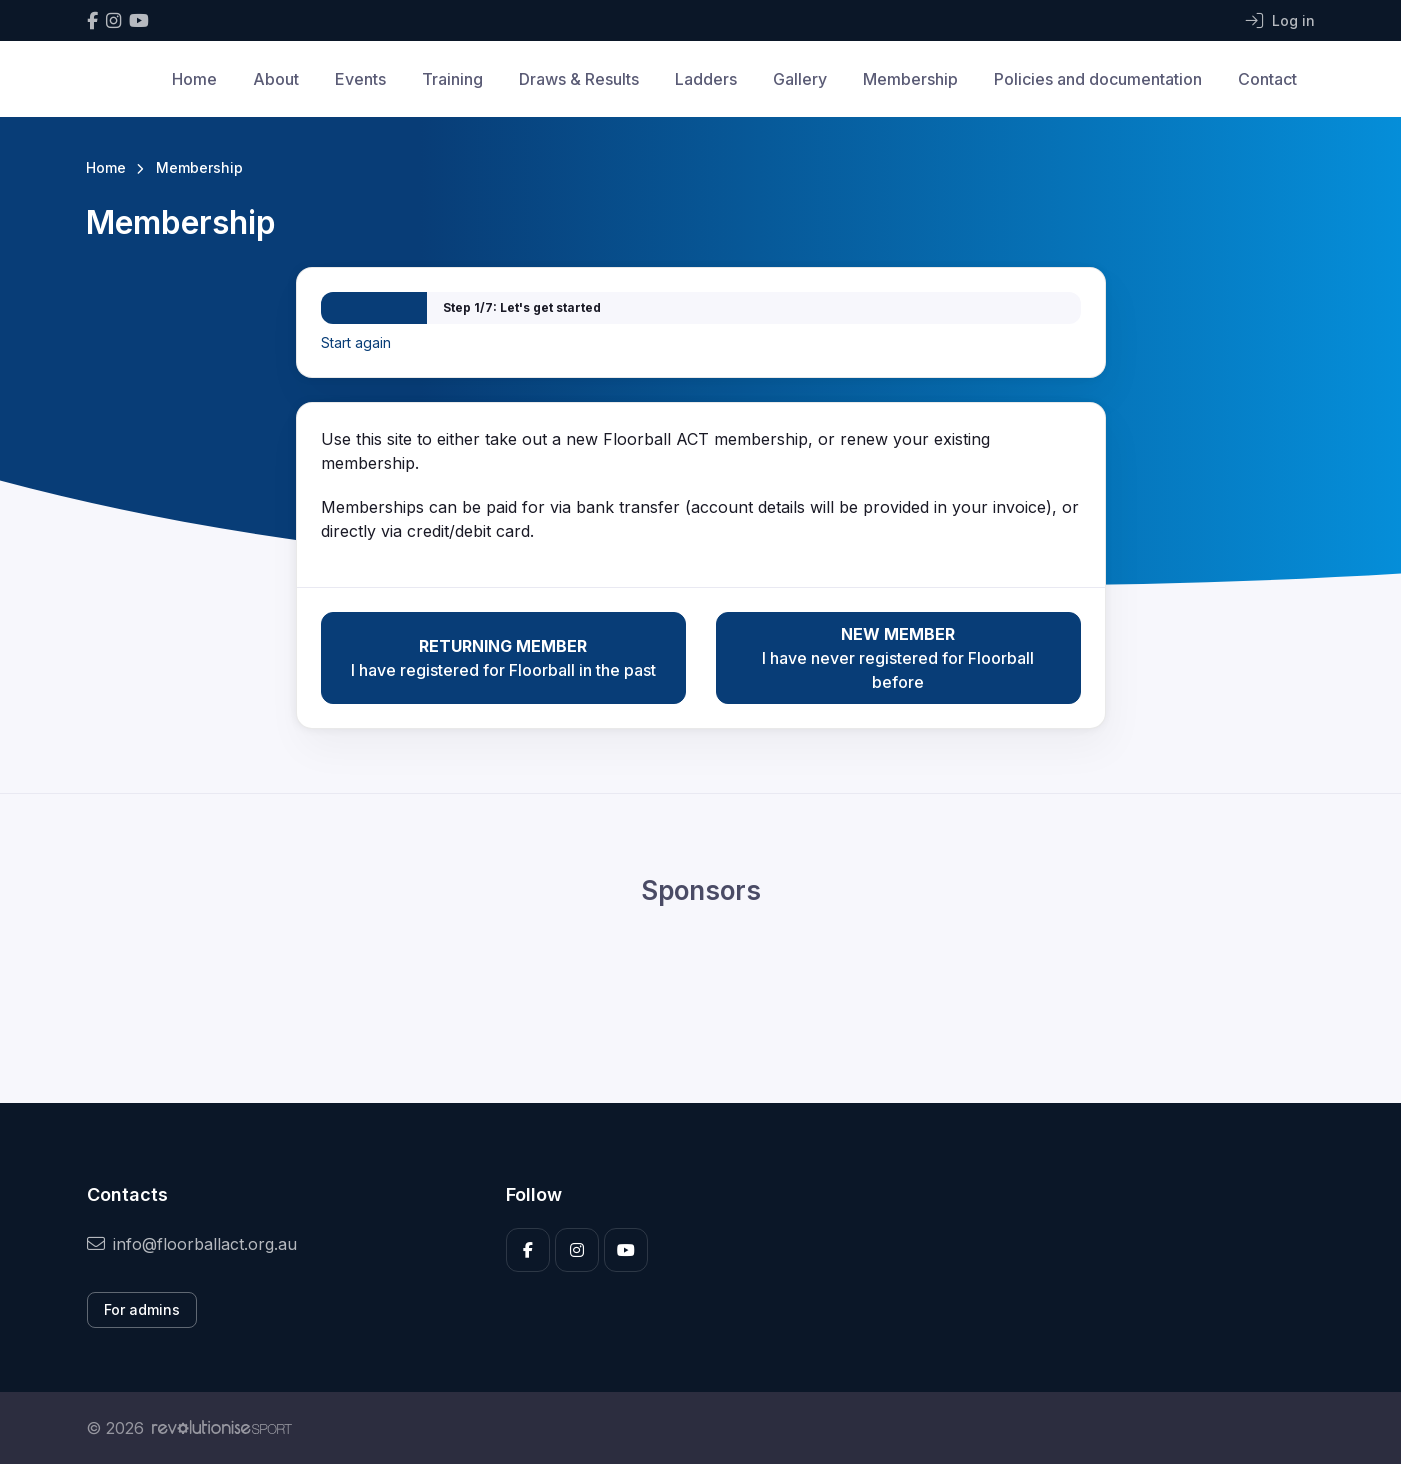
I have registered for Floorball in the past (503, 657)
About (276, 79)
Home (194, 79)
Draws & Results (579, 79)
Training (452, 79)
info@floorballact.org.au (192, 1244)
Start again (356, 342)
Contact (1267, 79)
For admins (142, 1309)
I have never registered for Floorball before (898, 657)
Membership (910, 79)
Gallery (800, 79)
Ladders (706, 79)
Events (360, 79)
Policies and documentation (1098, 79)
